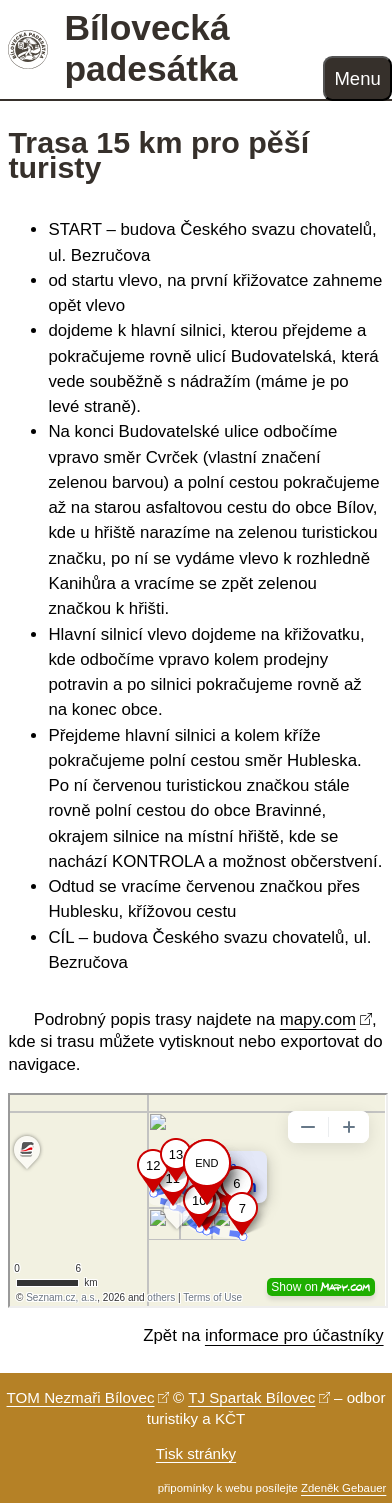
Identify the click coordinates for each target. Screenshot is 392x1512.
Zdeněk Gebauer (343, 1488)
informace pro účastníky (294, 1335)
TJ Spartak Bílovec (251, 1397)
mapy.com (318, 1019)
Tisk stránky (196, 1453)
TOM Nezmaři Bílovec (81, 1397)
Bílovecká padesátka (150, 48)
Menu (357, 78)
